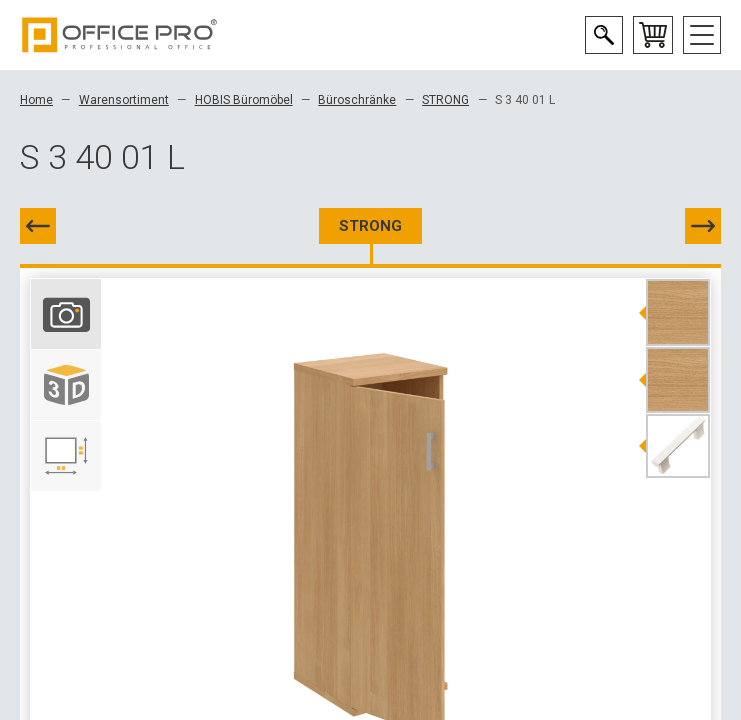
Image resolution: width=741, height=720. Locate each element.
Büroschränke (357, 100)
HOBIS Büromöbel (244, 100)
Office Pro (120, 35)
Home (36, 100)
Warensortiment (124, 100)
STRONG (445, 100)
